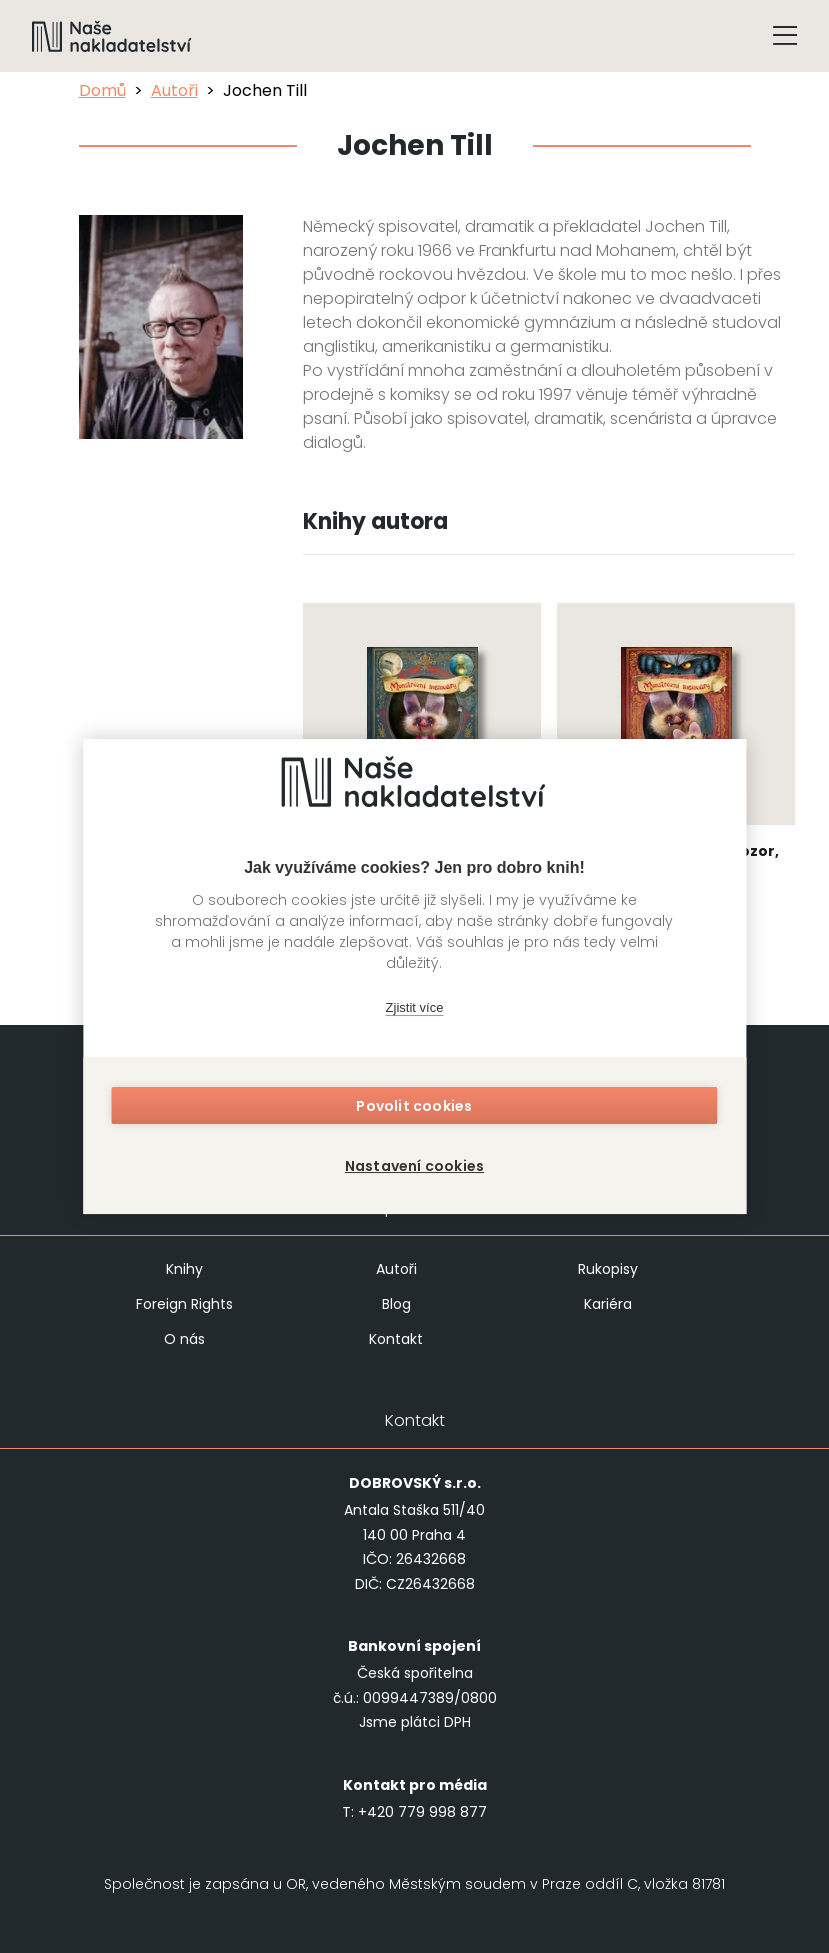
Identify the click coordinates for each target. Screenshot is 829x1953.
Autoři (174, 90)
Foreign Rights (184, 1304)
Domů (102, 90)
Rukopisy (608, 1269)
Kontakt (396, 1339)
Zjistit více (415, 1012)
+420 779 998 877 (422, 1812)
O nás (184, 1339)
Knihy (184, 1269)
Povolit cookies (415, 1110)
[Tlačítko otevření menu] (785, 36)
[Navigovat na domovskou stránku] (112, 36)
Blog (396, 1304)
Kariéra (608, 1304)
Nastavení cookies (414, 1162)
